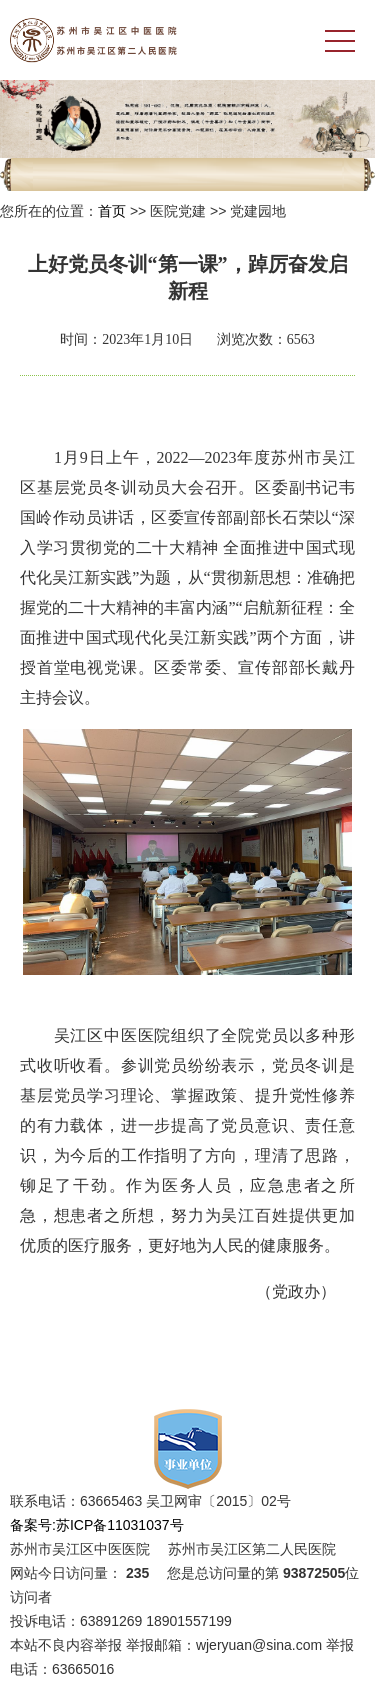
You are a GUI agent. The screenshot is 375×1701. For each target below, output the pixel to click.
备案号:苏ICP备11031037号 (97, 1525)
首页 (112, 211)
